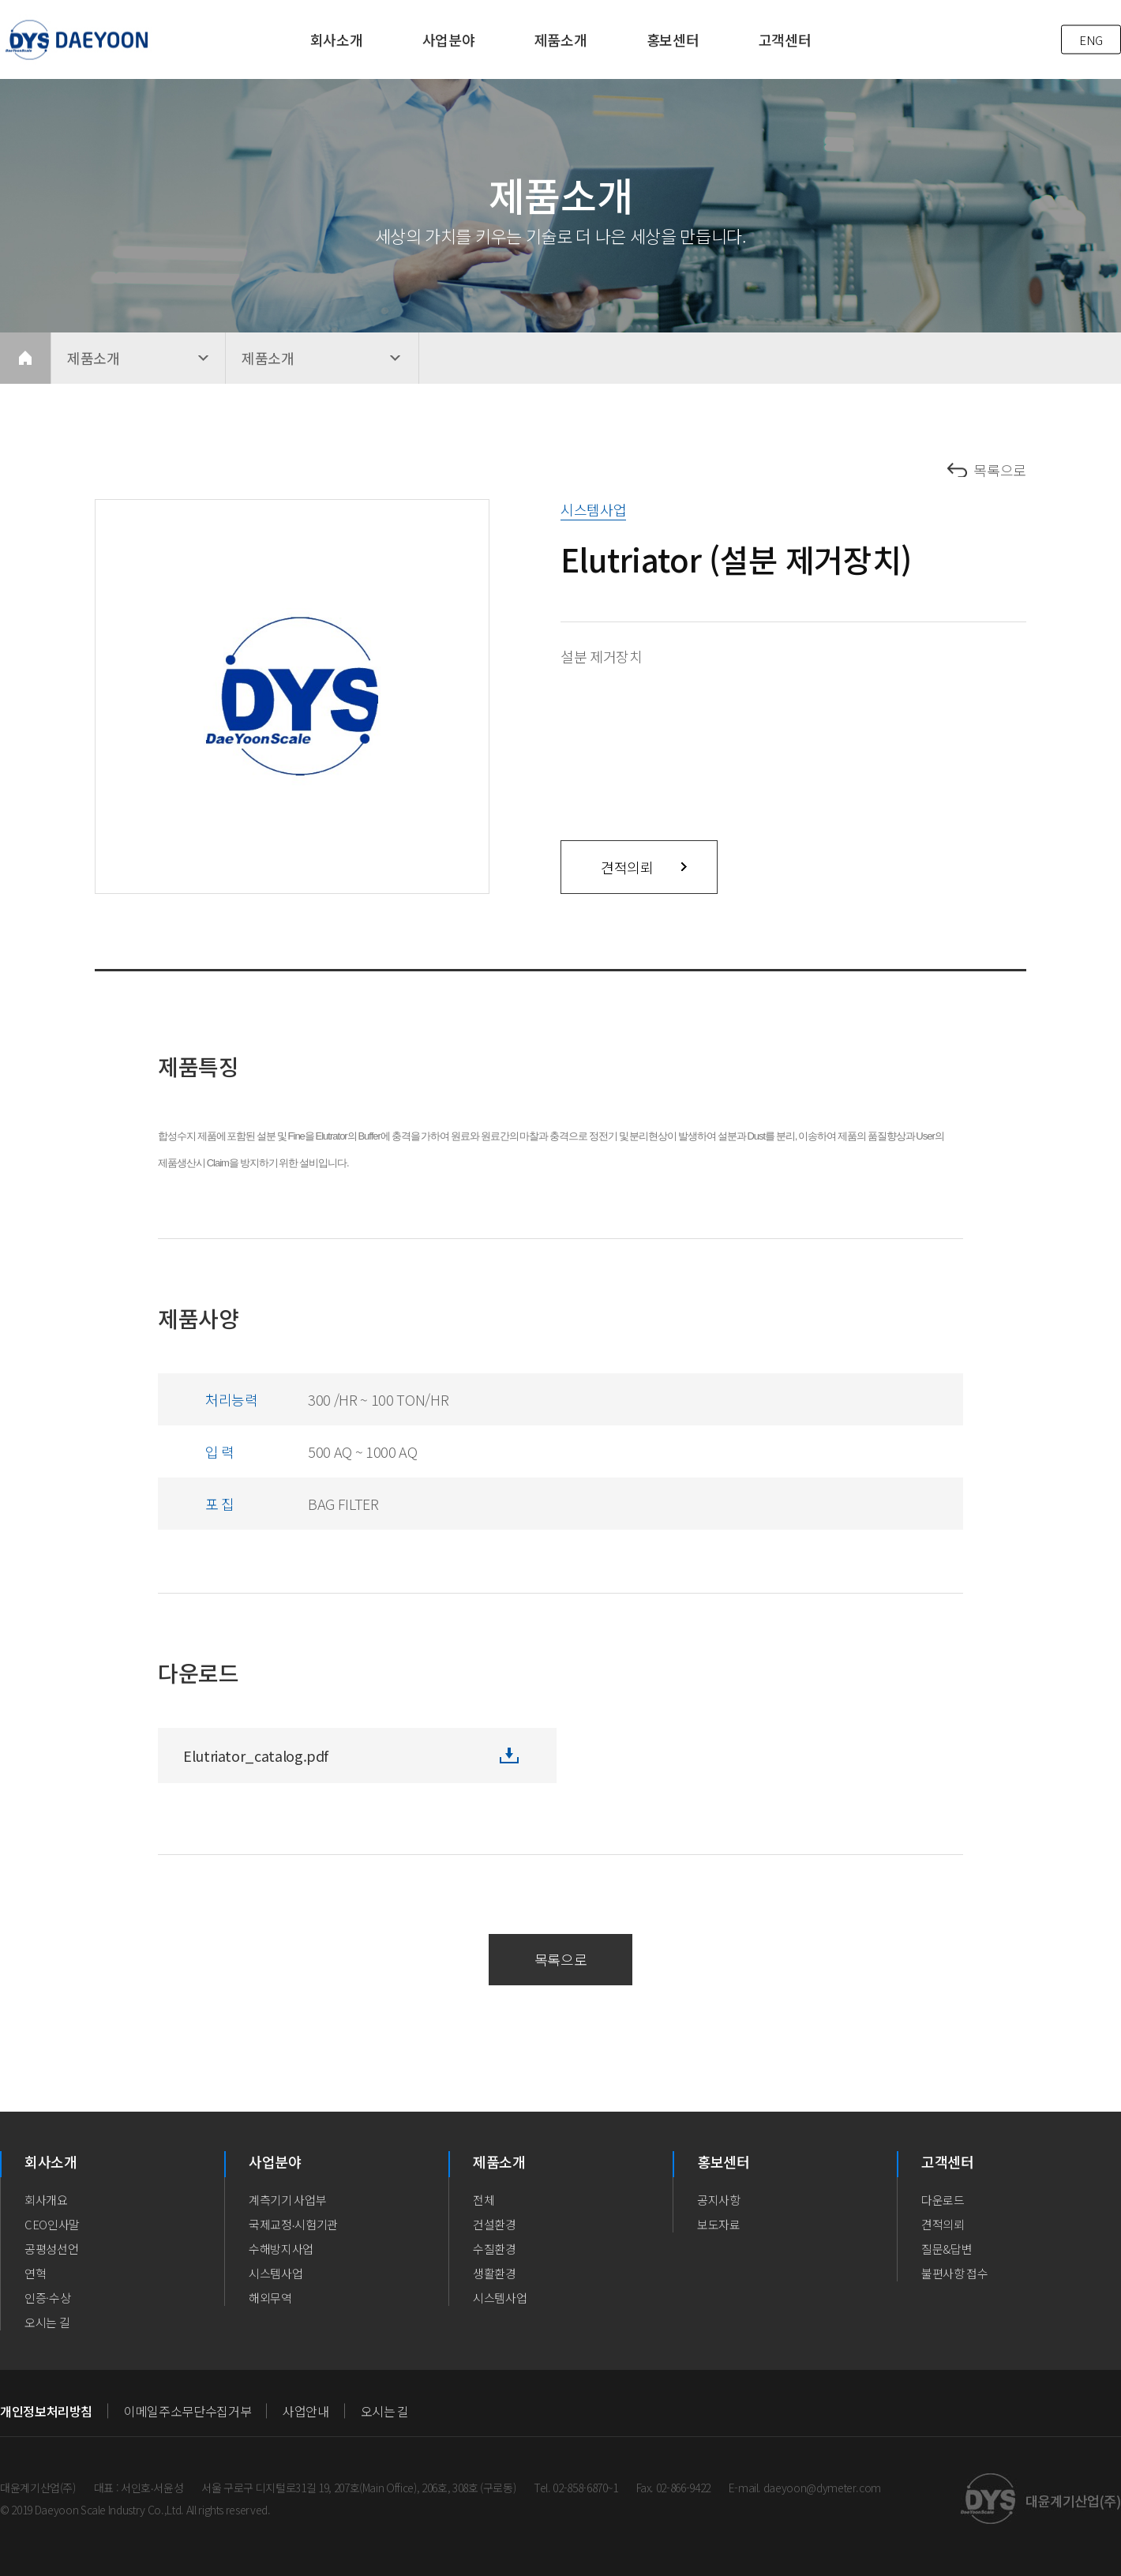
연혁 (35, 2273)
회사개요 (46, 2199)
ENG (1091, 40)
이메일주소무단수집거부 (187, 2410)
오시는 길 (46, 2322)
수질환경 (494, 2248)
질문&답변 (946, 2248)
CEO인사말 (52, 2224)
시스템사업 (275, 2273)
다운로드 (943, 2199)
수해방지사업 (281, 2248)
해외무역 (270, 2297)
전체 (483, 2199)
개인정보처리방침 (46, 2410)
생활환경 (494, 2273)
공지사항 (718, 2199)
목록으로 (999, 470)
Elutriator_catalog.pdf (255, 1755)
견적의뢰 (627, 867)
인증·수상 (47, 2297)
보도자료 (718, 2224)
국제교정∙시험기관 (293, 2224)
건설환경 (494, 2224)
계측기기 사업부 (287, 2199)
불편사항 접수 (954, 2273)
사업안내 (306, 2410)
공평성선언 (51, 2248)
